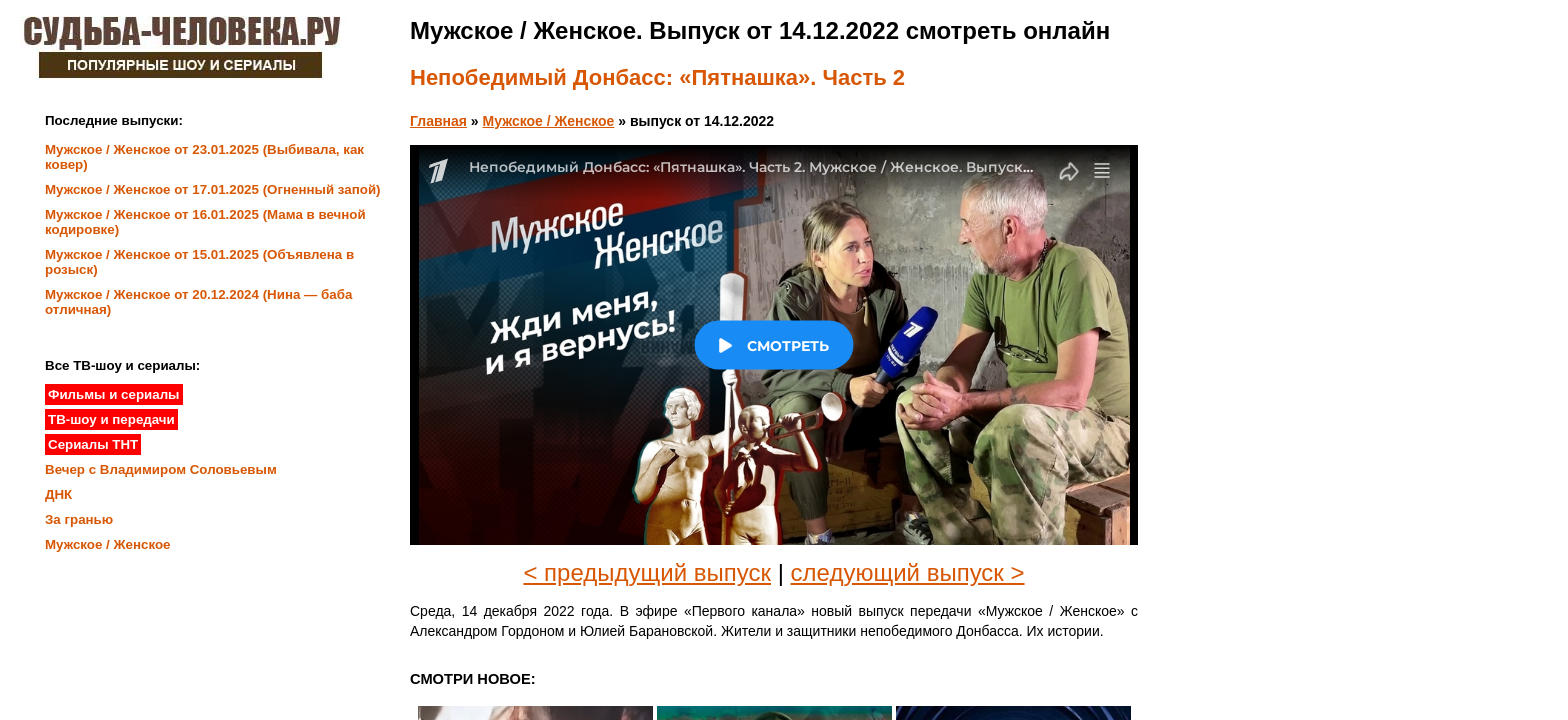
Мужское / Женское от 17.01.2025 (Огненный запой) (213, 189)
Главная (438, 121)
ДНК (58, 494)
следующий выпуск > (908, 572)
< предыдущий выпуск (647, 572)
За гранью (79, 519)
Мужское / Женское (549, 121)
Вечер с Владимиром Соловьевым (161, 469)
